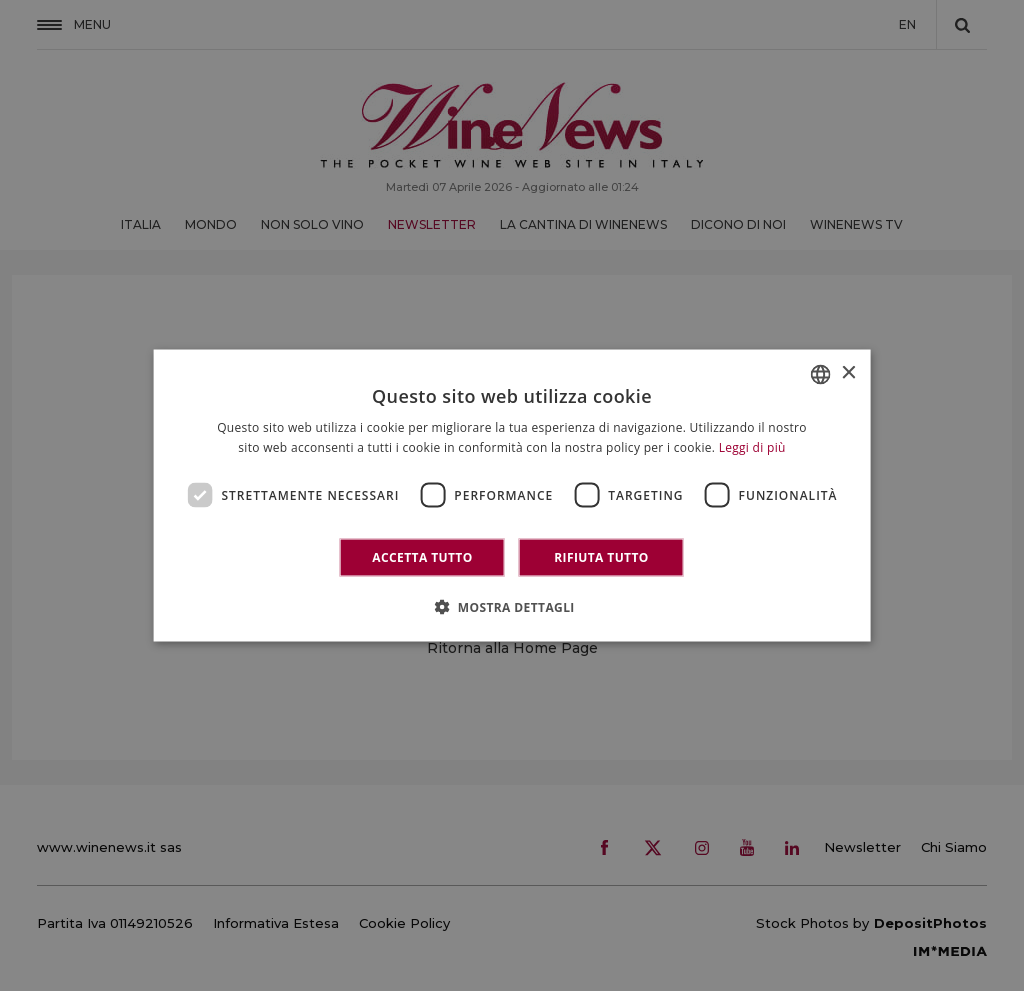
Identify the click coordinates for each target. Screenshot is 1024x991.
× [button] (847, 373)
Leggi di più (752, 446)
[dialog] (512, 495)
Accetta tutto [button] (422, 557)
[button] (512, 607)
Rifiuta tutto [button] (601, 557)
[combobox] (820, 374)
